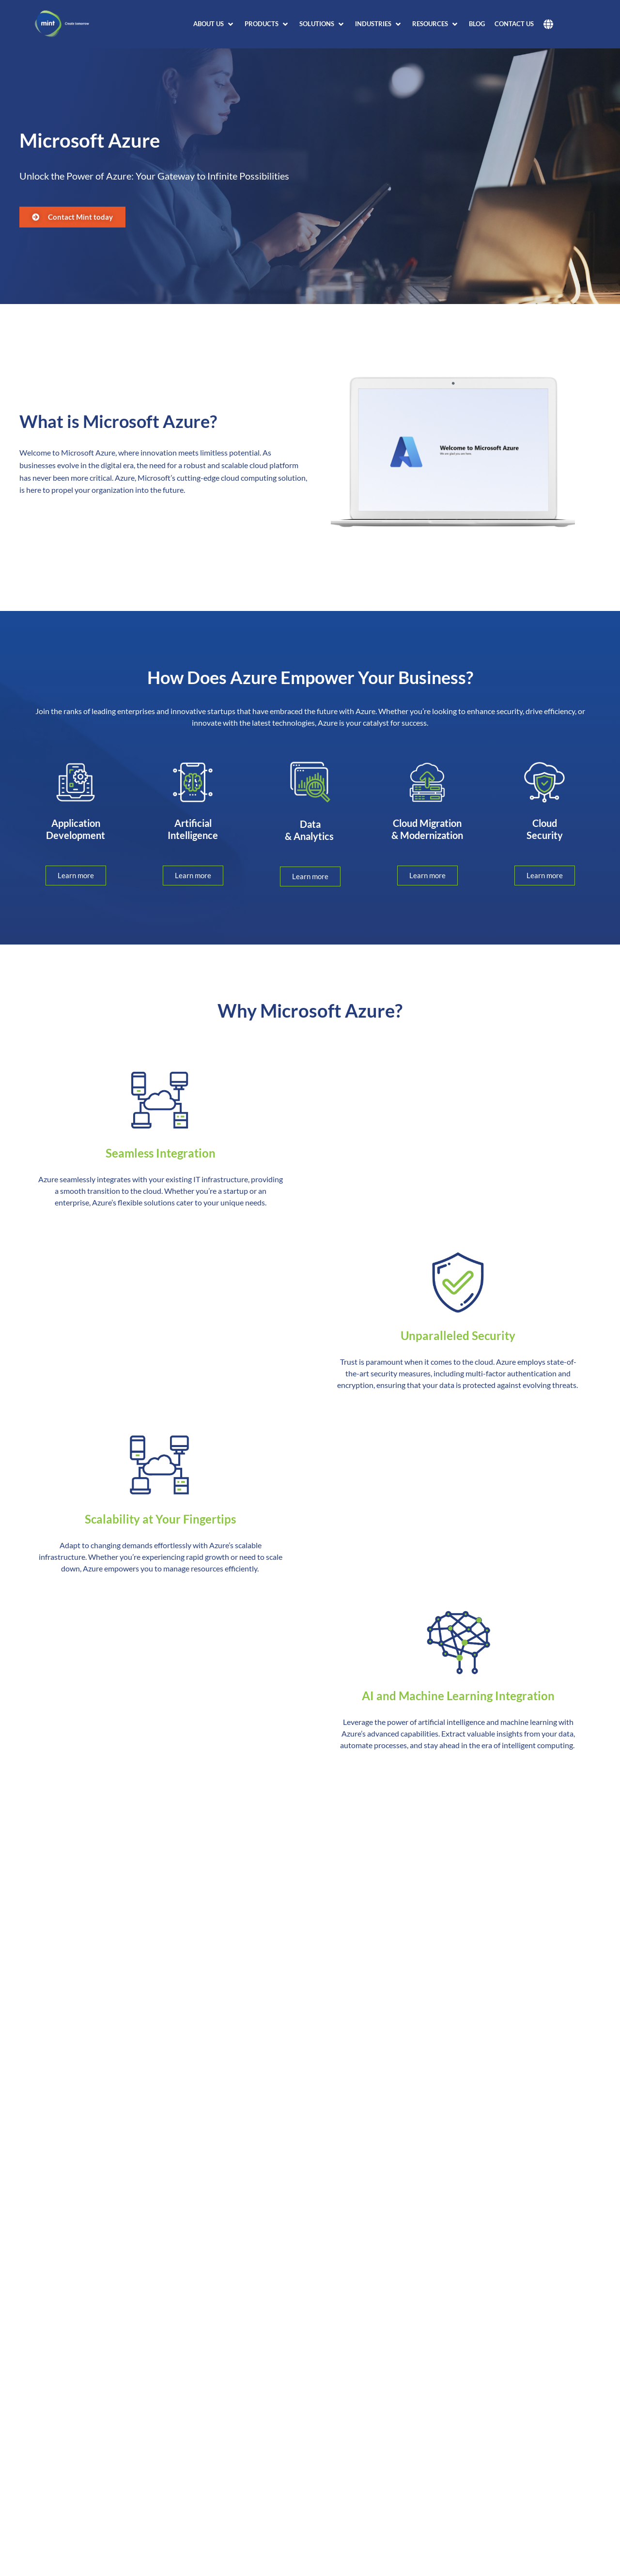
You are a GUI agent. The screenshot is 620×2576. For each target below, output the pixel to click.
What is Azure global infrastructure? (109, 2481)
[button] (214, 24)
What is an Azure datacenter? (94, 2507)
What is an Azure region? (85, 2532)
